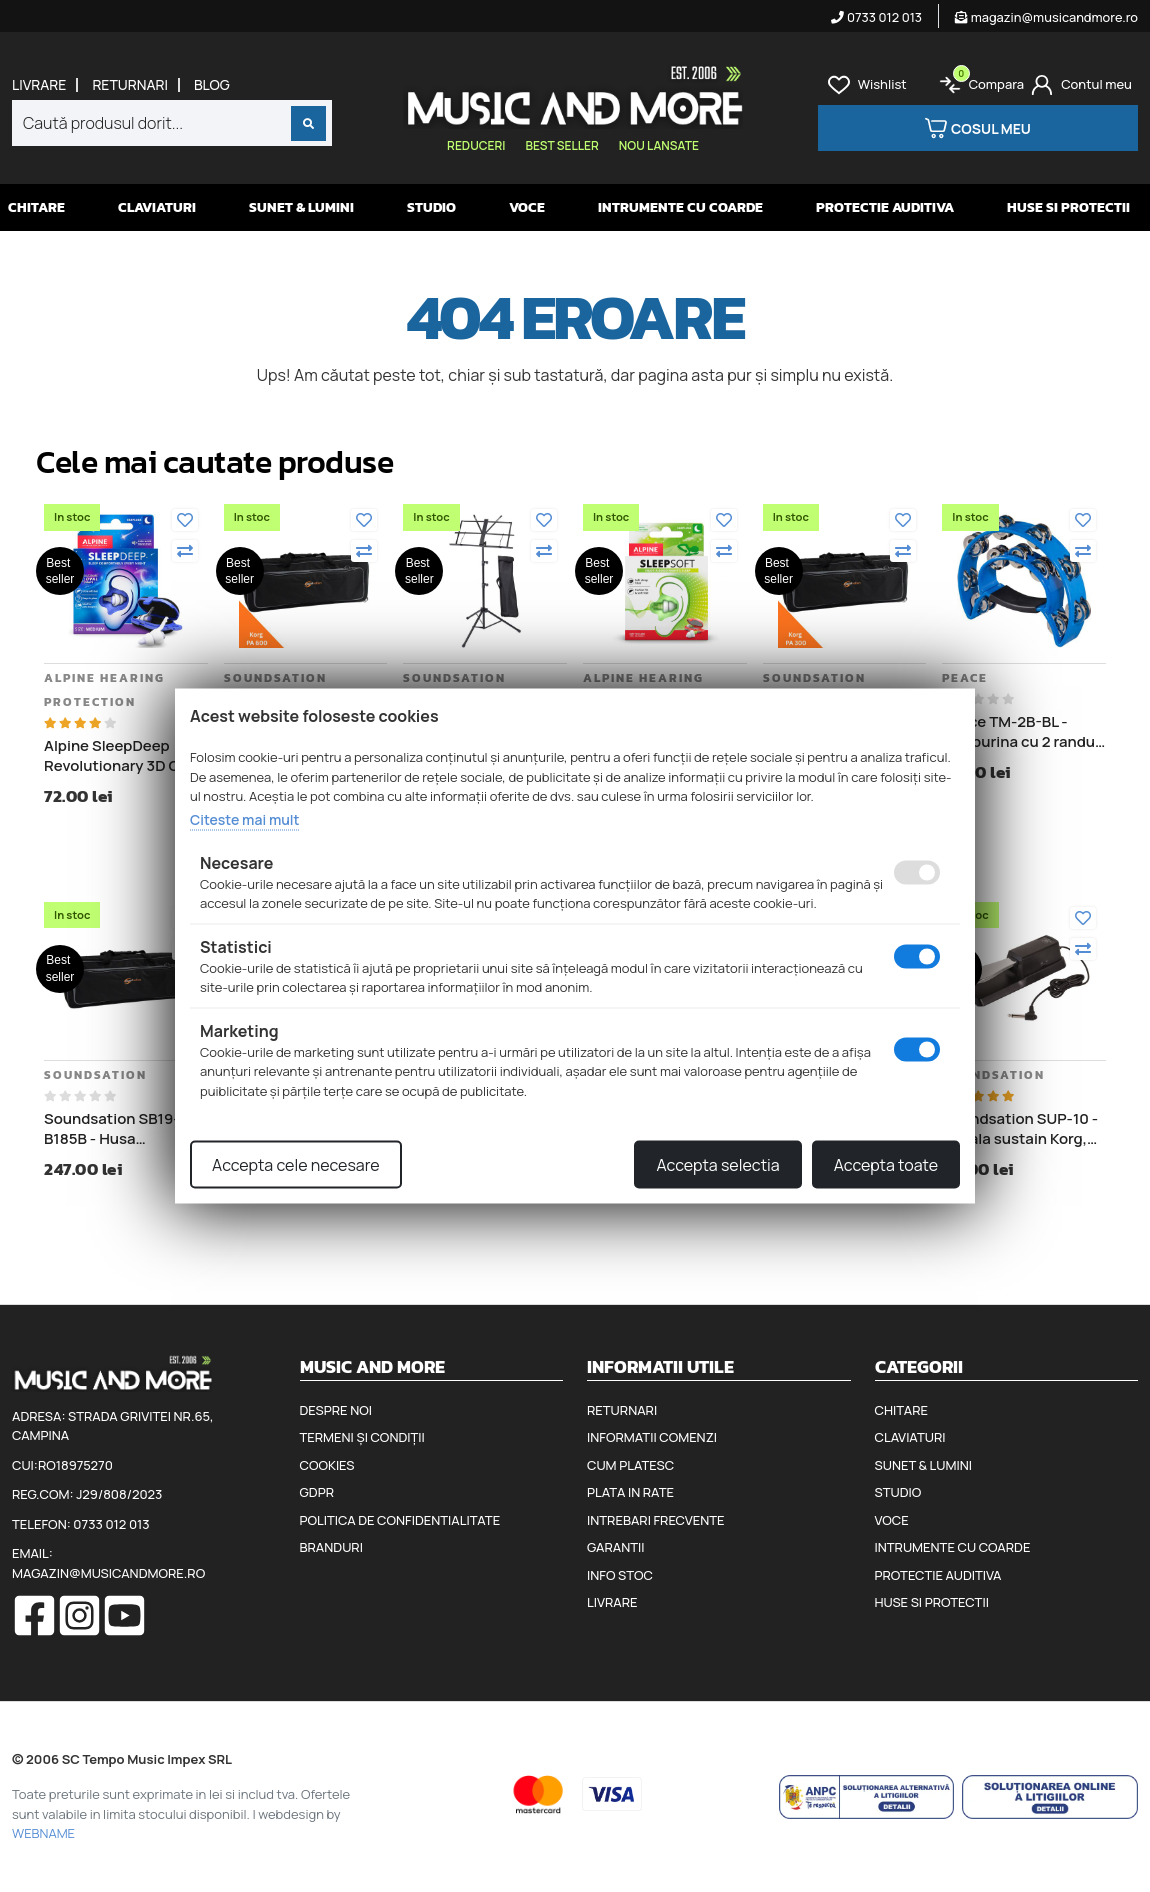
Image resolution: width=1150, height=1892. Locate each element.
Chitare (36, 207)
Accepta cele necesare (296, 1165)
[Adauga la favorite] (185, 520)
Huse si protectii (1068, 207)
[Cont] (1081, 85)
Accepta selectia (717, 1165)
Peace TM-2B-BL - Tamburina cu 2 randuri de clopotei (1023, 731)
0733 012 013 (876, 17)
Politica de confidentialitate (400, 1520)
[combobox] (172, 123)
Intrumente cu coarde (680, 207)
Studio (431, 207)
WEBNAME (43, 1833)
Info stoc (620, 1575)
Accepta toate (886, 1165)
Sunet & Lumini (301, 207)
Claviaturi (157, 207)
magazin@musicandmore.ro (1046, 17)
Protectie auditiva (885, 207)
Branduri (331, 1547)
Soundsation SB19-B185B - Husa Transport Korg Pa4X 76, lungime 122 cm (116, 1128)
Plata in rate (630, 1492)
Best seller (561, 145)
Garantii (615, 1547)
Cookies (327, 1465)
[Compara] (185, 551)
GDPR (317, 1492)
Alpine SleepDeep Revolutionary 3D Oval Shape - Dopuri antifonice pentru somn (122, 755)
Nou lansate (659, 145)
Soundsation (275, 678)
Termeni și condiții (362, 1437)
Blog (212, 85)
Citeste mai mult (244, 818)
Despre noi (336, 1410)
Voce (527, 207)
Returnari (130, 85)
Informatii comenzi (652, 1437)
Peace (965, 678)
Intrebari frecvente (656, 1520)
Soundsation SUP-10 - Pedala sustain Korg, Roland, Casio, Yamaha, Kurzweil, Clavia (1020, 1128)
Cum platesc (630, 1465)
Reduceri (476, 145)
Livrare (39, 85)
